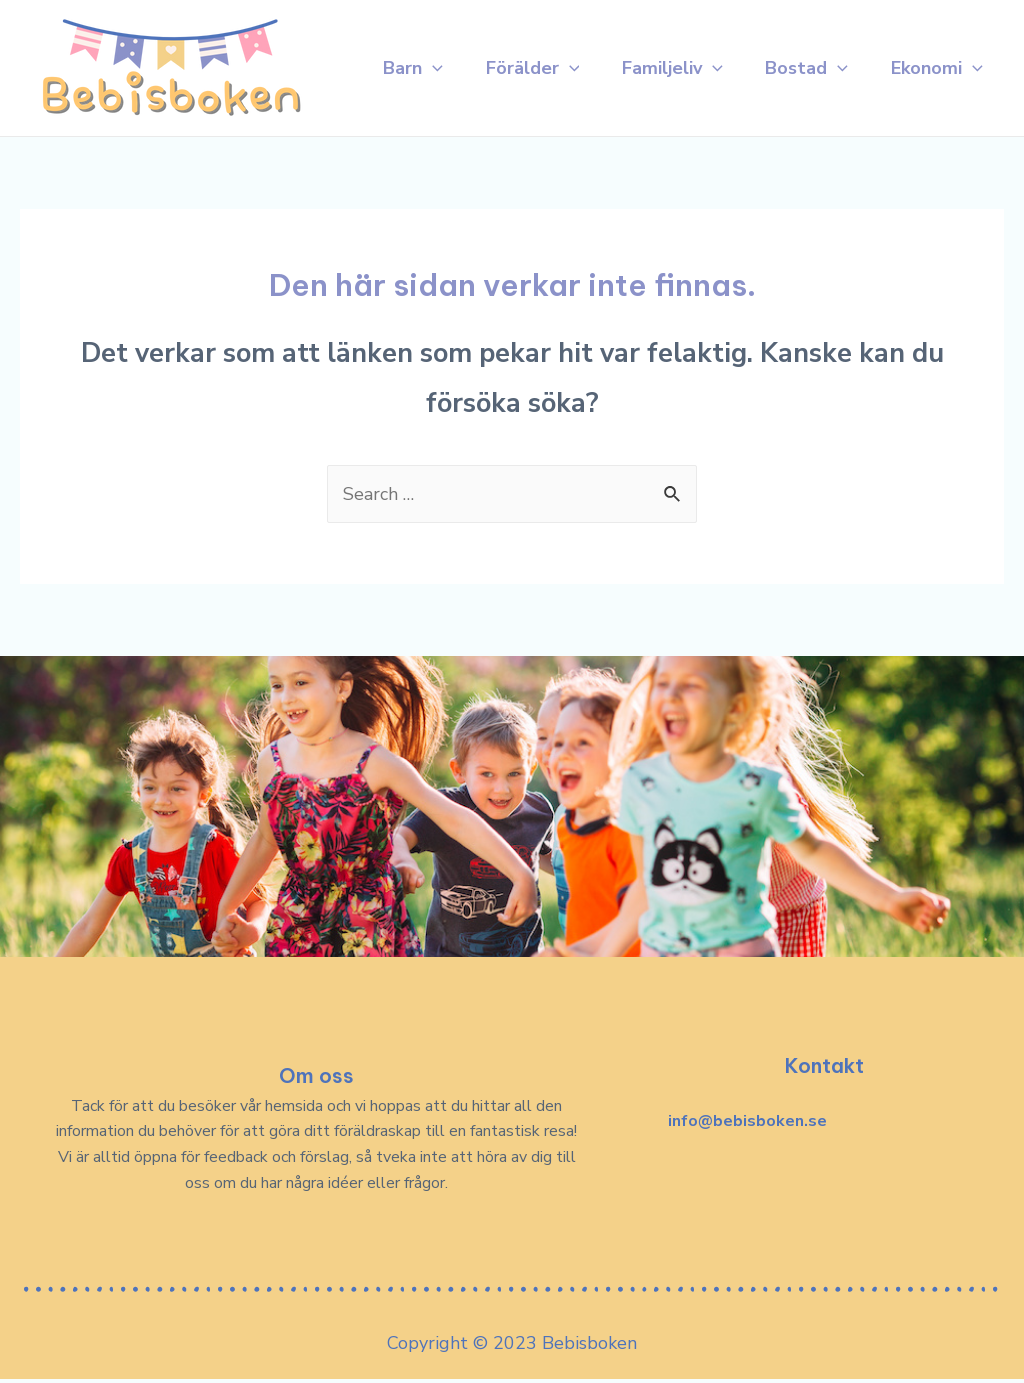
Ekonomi (410, 105)
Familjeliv (664, 35)
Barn (394, 35)
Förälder (519, 35)
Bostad (803, 35)
